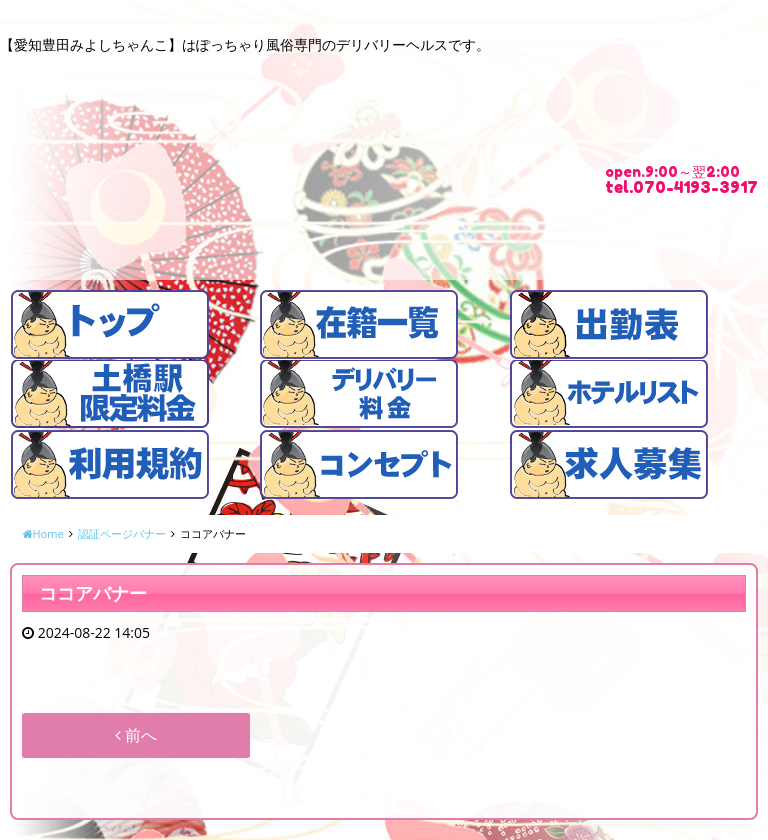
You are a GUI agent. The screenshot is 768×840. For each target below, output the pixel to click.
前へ (136, 735)
